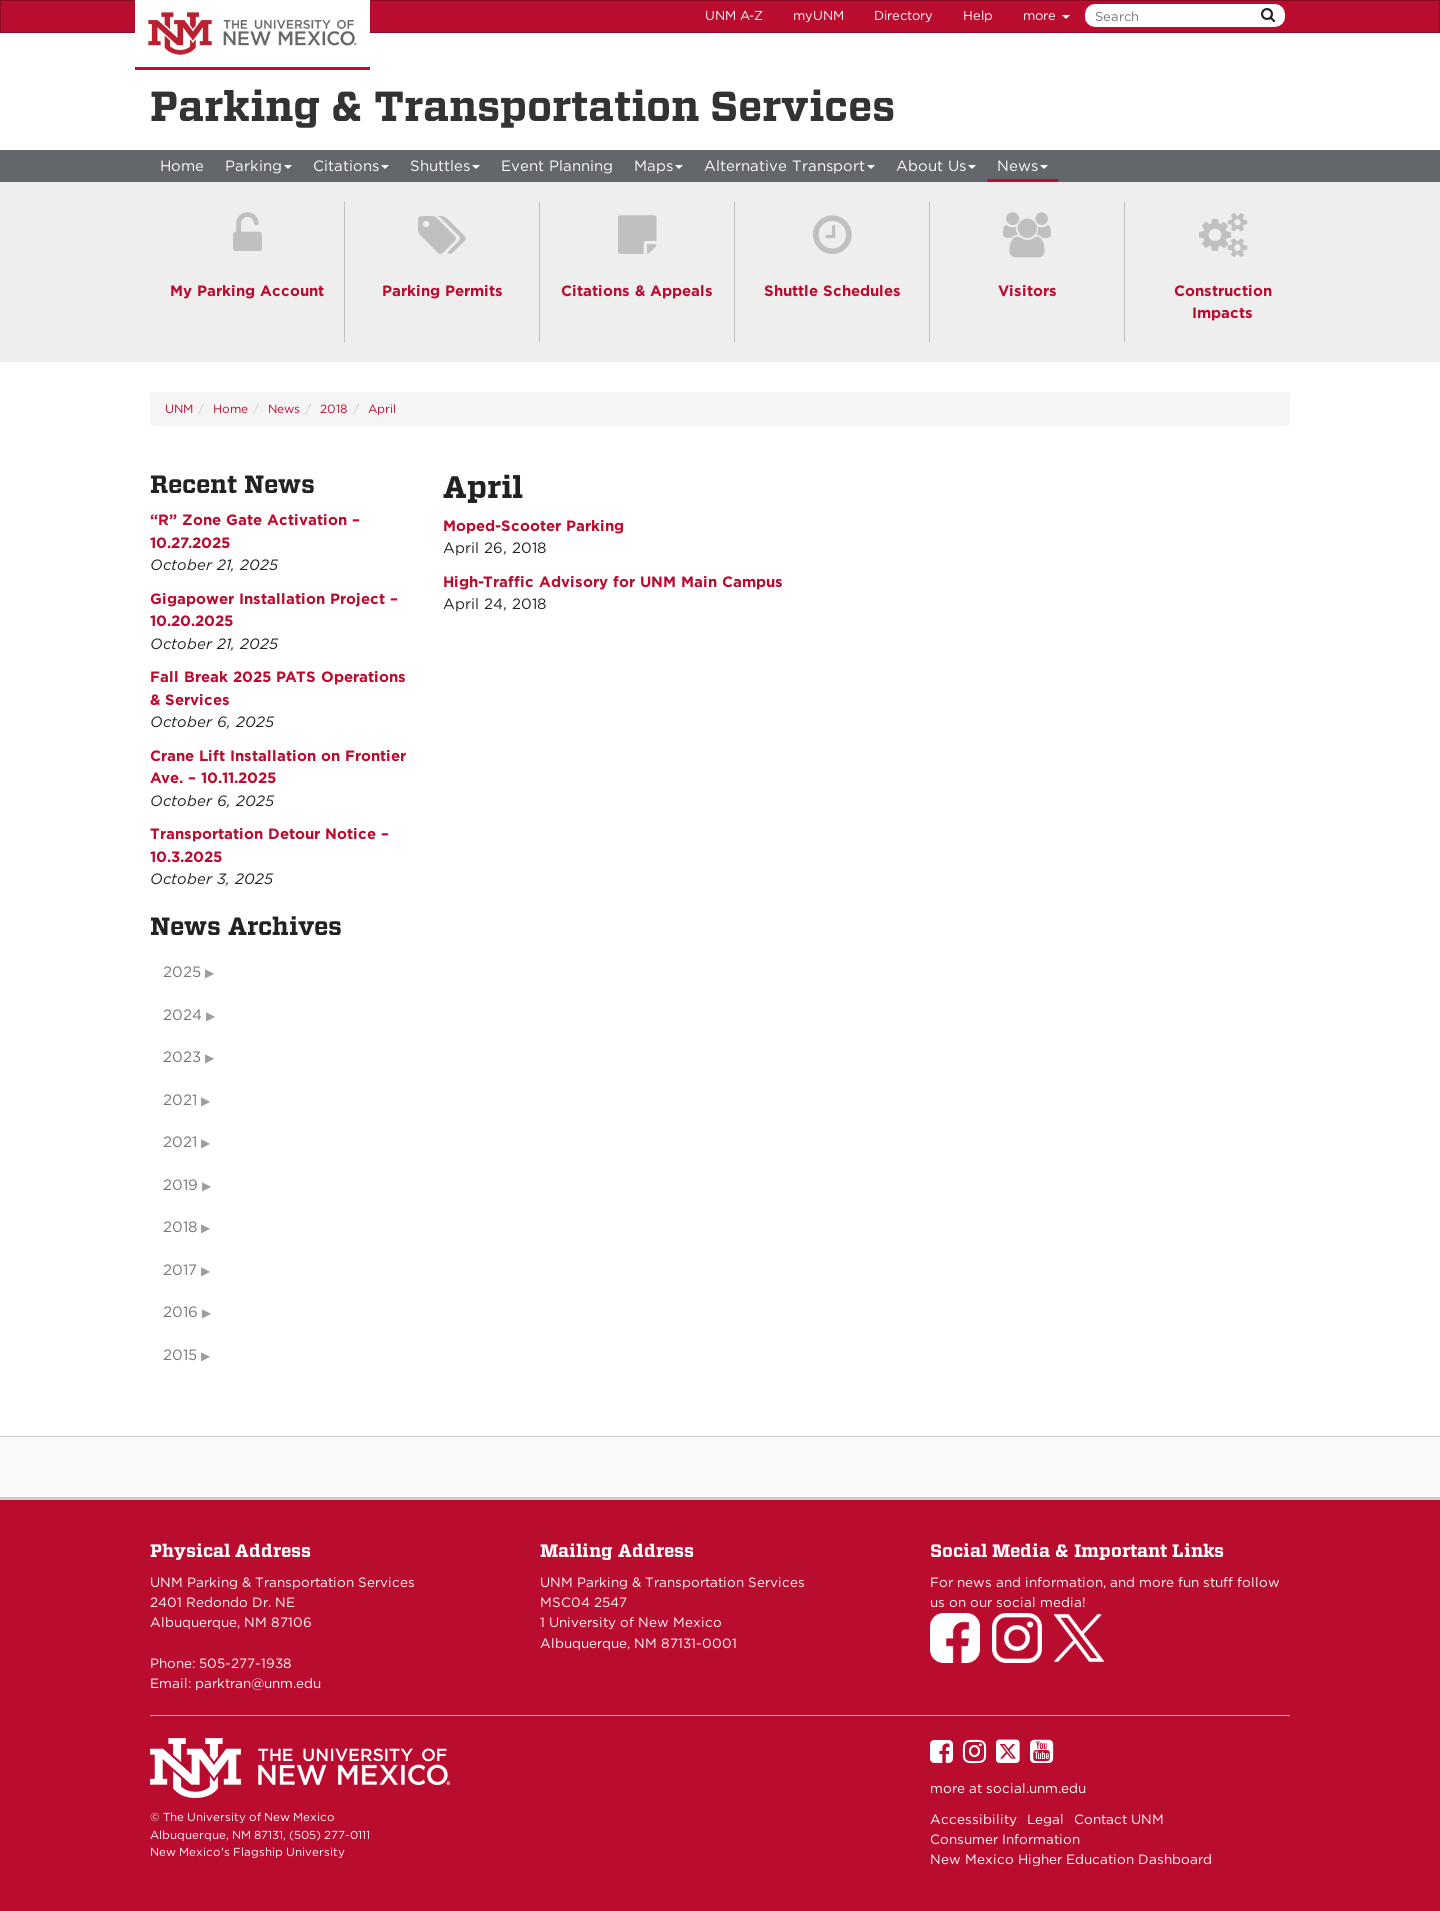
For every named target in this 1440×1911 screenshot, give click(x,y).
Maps (659, 169)
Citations (351, 169)
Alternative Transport (790, 169)
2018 (334, 408)
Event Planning (557, 166)
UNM (179, 408)
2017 (180, 1270)
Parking (259, 169)
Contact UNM (1119, 1819)
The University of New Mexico (252, 35)
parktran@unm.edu (258, 1683)
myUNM (818, 15)
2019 (180, 1185)
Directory (903, 15)
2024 (182, 1015)
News (1023, 169)
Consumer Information (1005, 1839)
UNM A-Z (734, 15)
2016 (180, 1312)
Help (978, 15)
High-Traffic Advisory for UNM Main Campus (613, 582)
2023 (182, 1057)
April (382, 408)
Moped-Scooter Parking (533, 526)
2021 (180, 1100)
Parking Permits (442, 291)
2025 (182, 972)
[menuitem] (182, 166)
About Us (936, 169)
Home (182, 166)
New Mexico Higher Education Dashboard (1071, 1859)
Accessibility (973, 1819)
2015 (180, 1355)
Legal (1045, 1819)
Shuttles (445, 169)
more (1046, 15)
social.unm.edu (1036, 1788)
